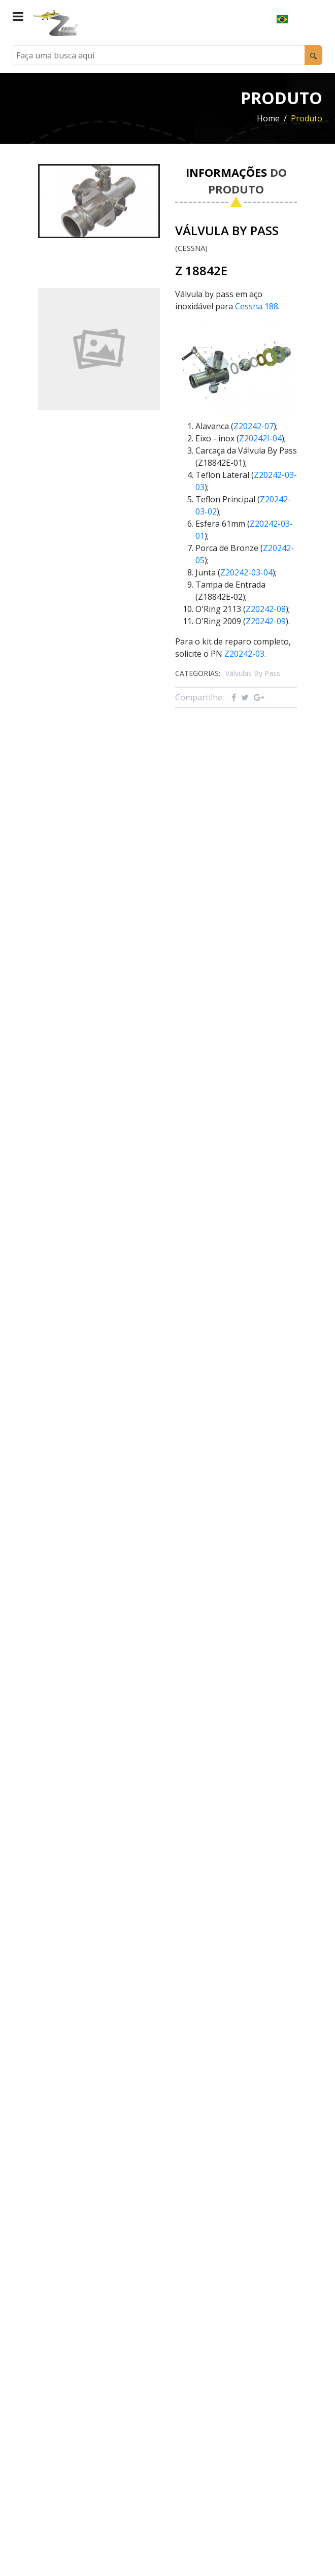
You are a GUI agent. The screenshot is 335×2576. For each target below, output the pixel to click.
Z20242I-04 (260, 438)
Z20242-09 (266, 621)
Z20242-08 (266, 609)
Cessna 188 (256, 306)
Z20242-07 (253, 426)
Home (268, 118)
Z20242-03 (244, 653)
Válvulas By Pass (252, 673)
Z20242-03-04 (246, 572)
